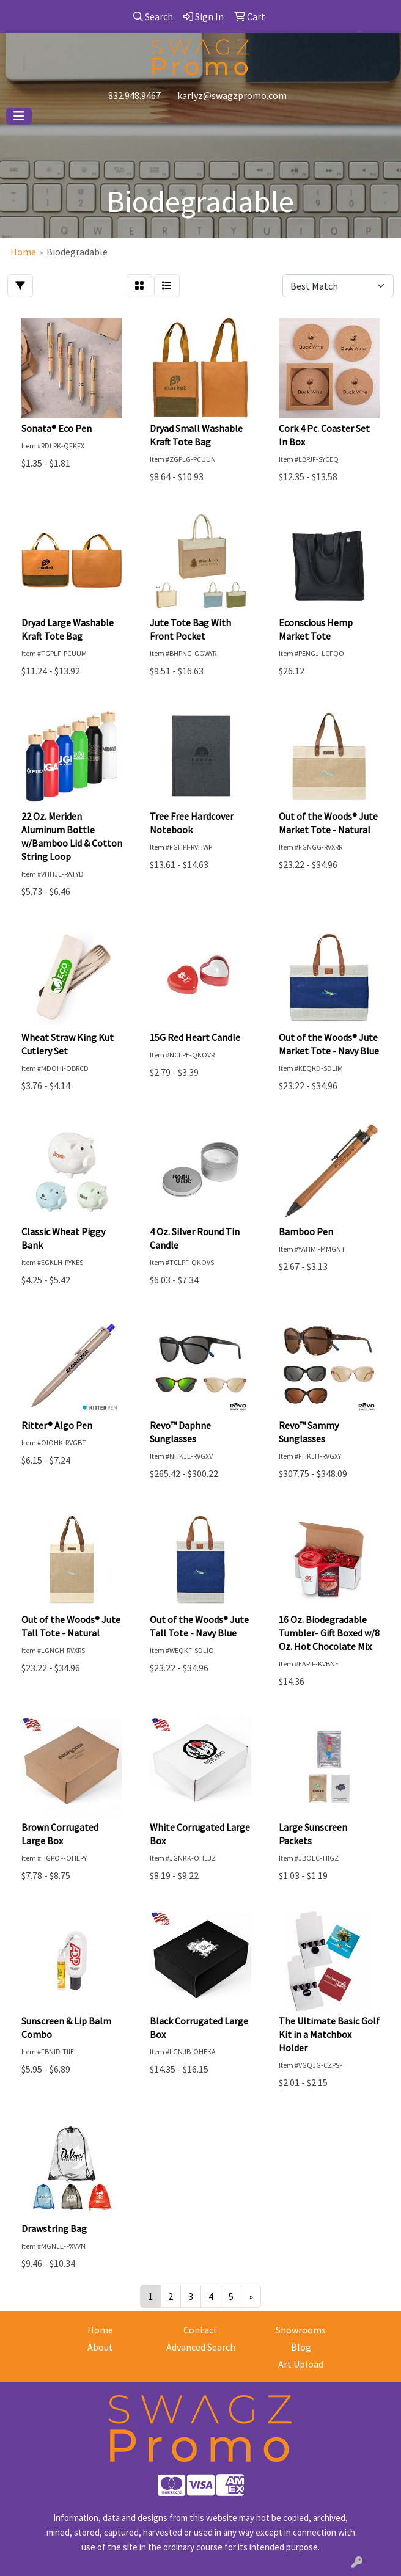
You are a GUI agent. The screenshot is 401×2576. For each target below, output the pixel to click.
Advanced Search (200, 2347)
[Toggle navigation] (19, 116)
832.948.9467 (134, 95)
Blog (301, 2347)
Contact (200, 2330)
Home (100, 2330)
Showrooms (301, 2330)
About (100, 2347)
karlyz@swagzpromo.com (232, 95)
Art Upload (300, 2364)
